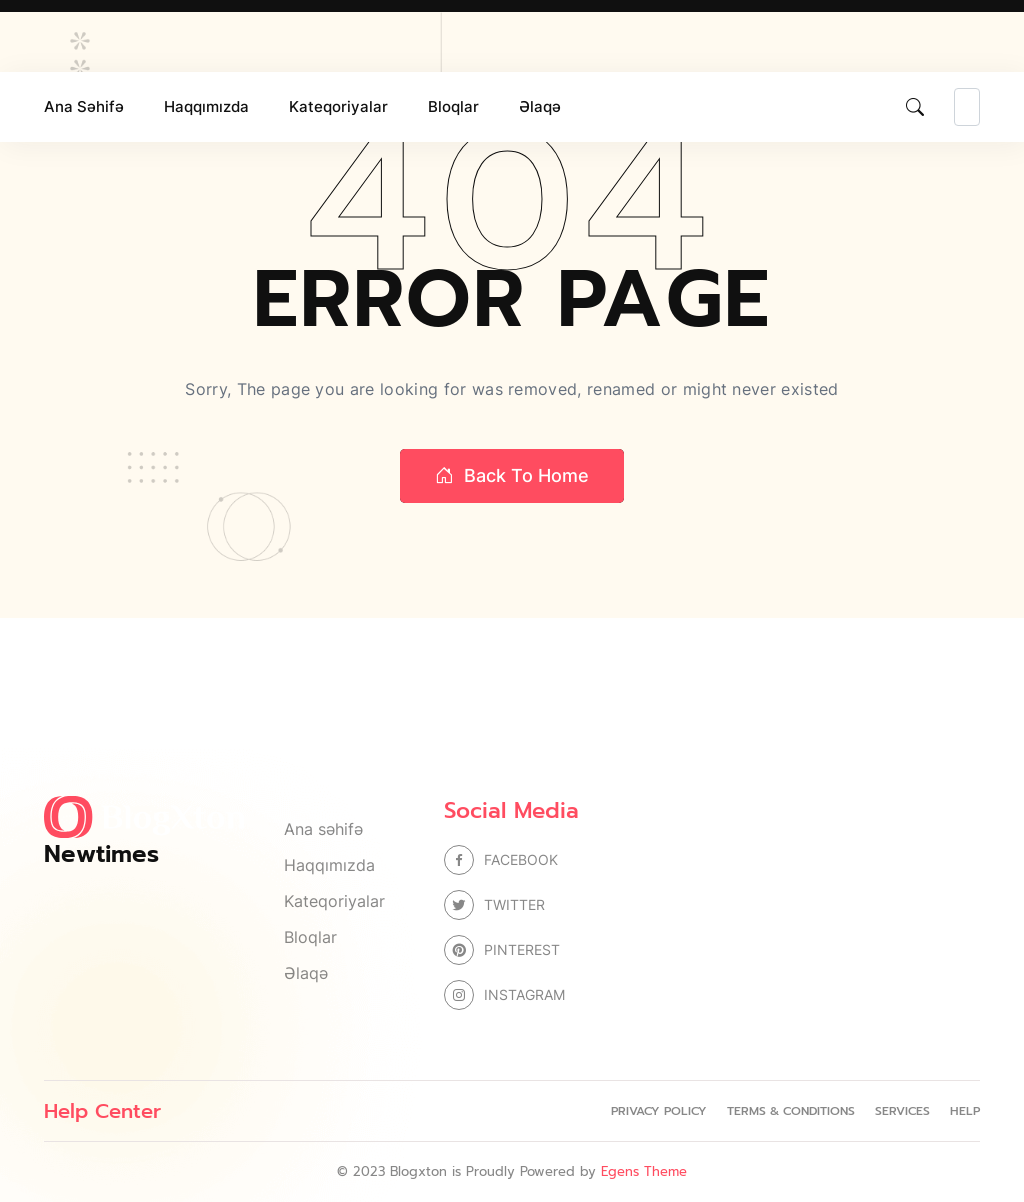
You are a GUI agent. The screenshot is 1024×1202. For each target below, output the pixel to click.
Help (965, 1111)
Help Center (102, 1111)
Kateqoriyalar (338, 106)
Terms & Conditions (791, 1111)
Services (902, 1111)
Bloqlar (453, 106)
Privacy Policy (659, 1111)
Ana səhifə (84, 106)
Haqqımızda (206, 106)
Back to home (512, 476)
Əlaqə (540, 106)
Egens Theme (644, 1171)
